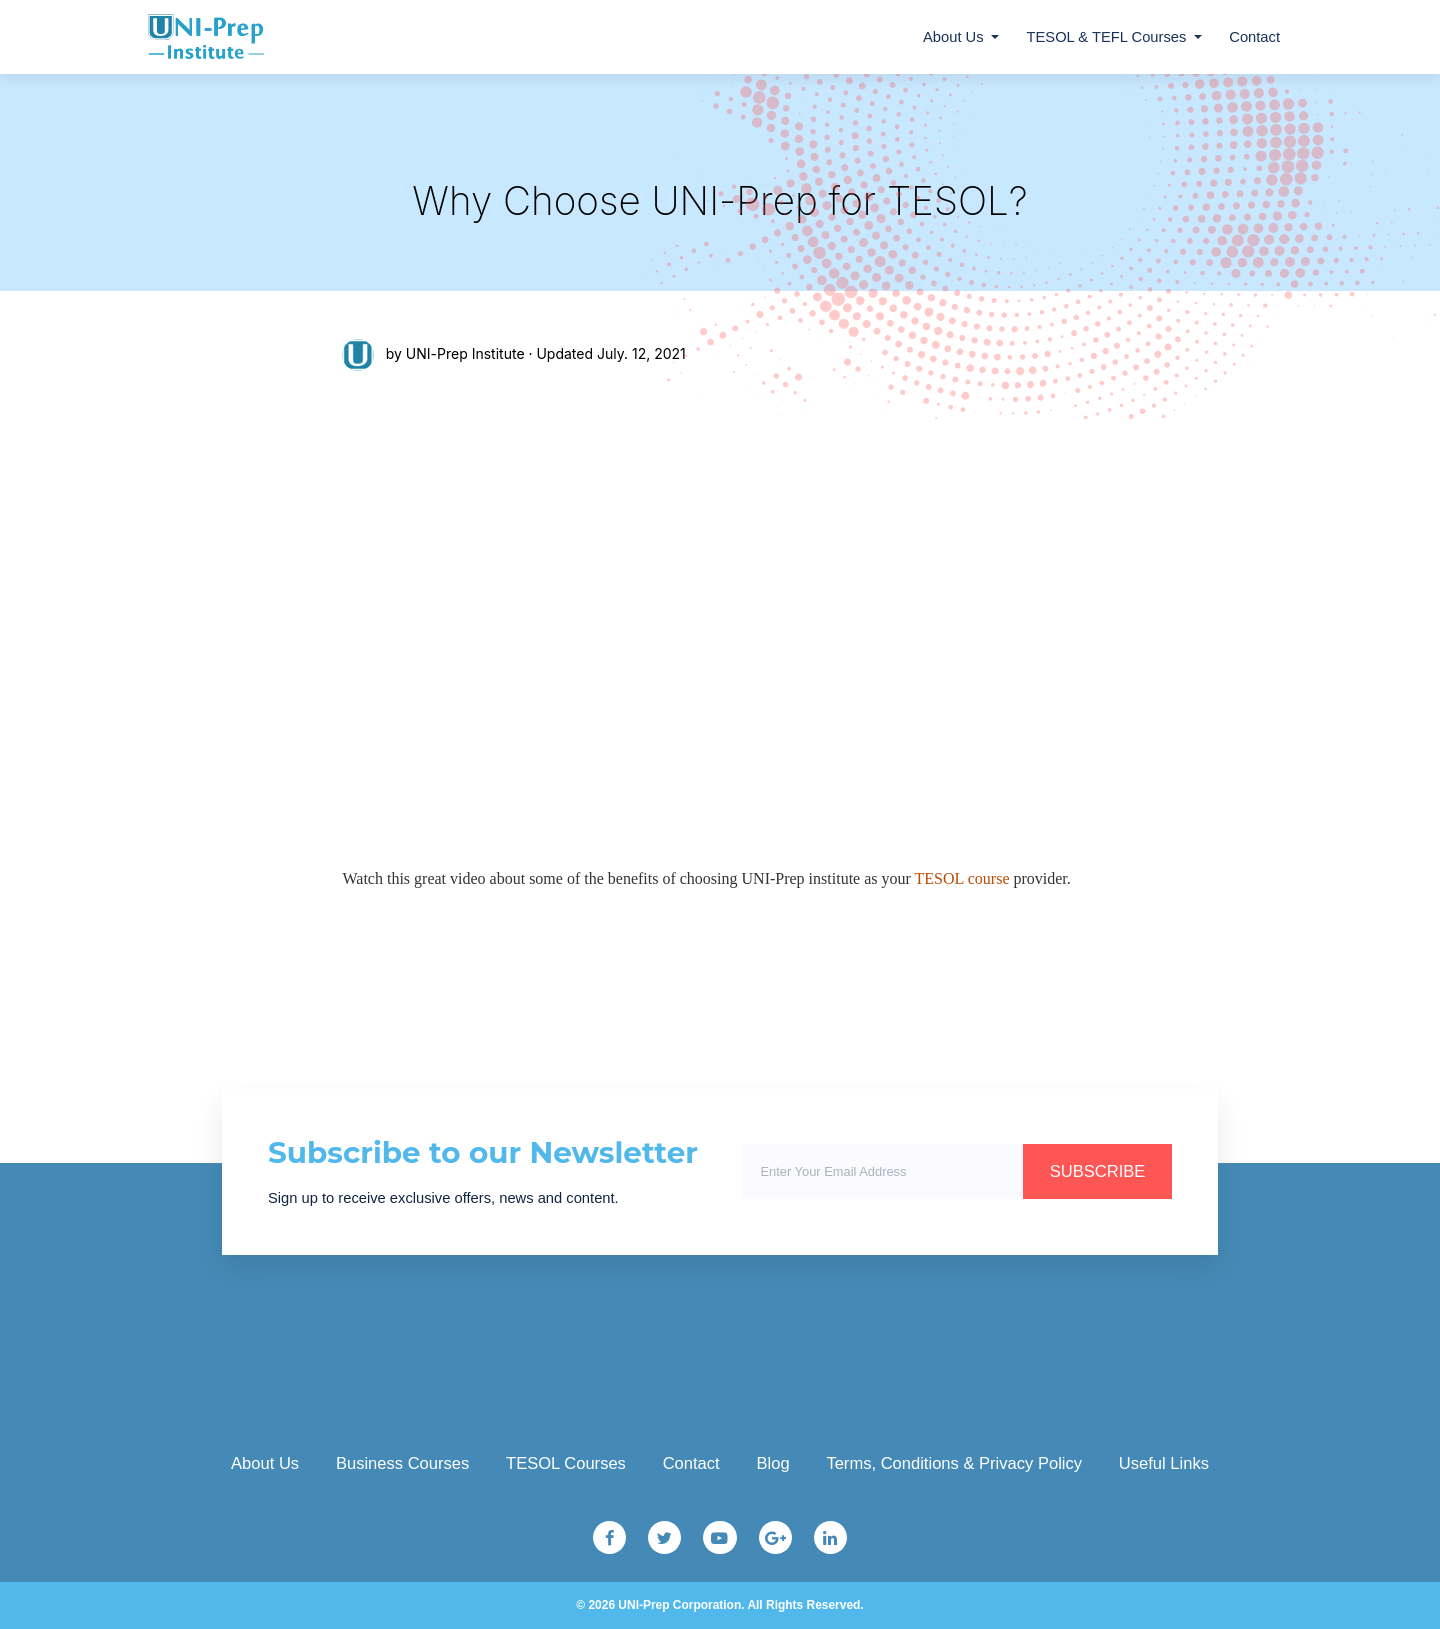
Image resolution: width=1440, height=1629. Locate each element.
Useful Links (1164, 1463)
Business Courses (402, 1463)
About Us (953, 37)
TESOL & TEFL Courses (1107, 37)
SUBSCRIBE (1098, 1171)
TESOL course (962, 878)
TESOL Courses (566, 1463)
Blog (772, 1463)
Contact (1254, 37)
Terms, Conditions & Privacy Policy (954, 1463)
